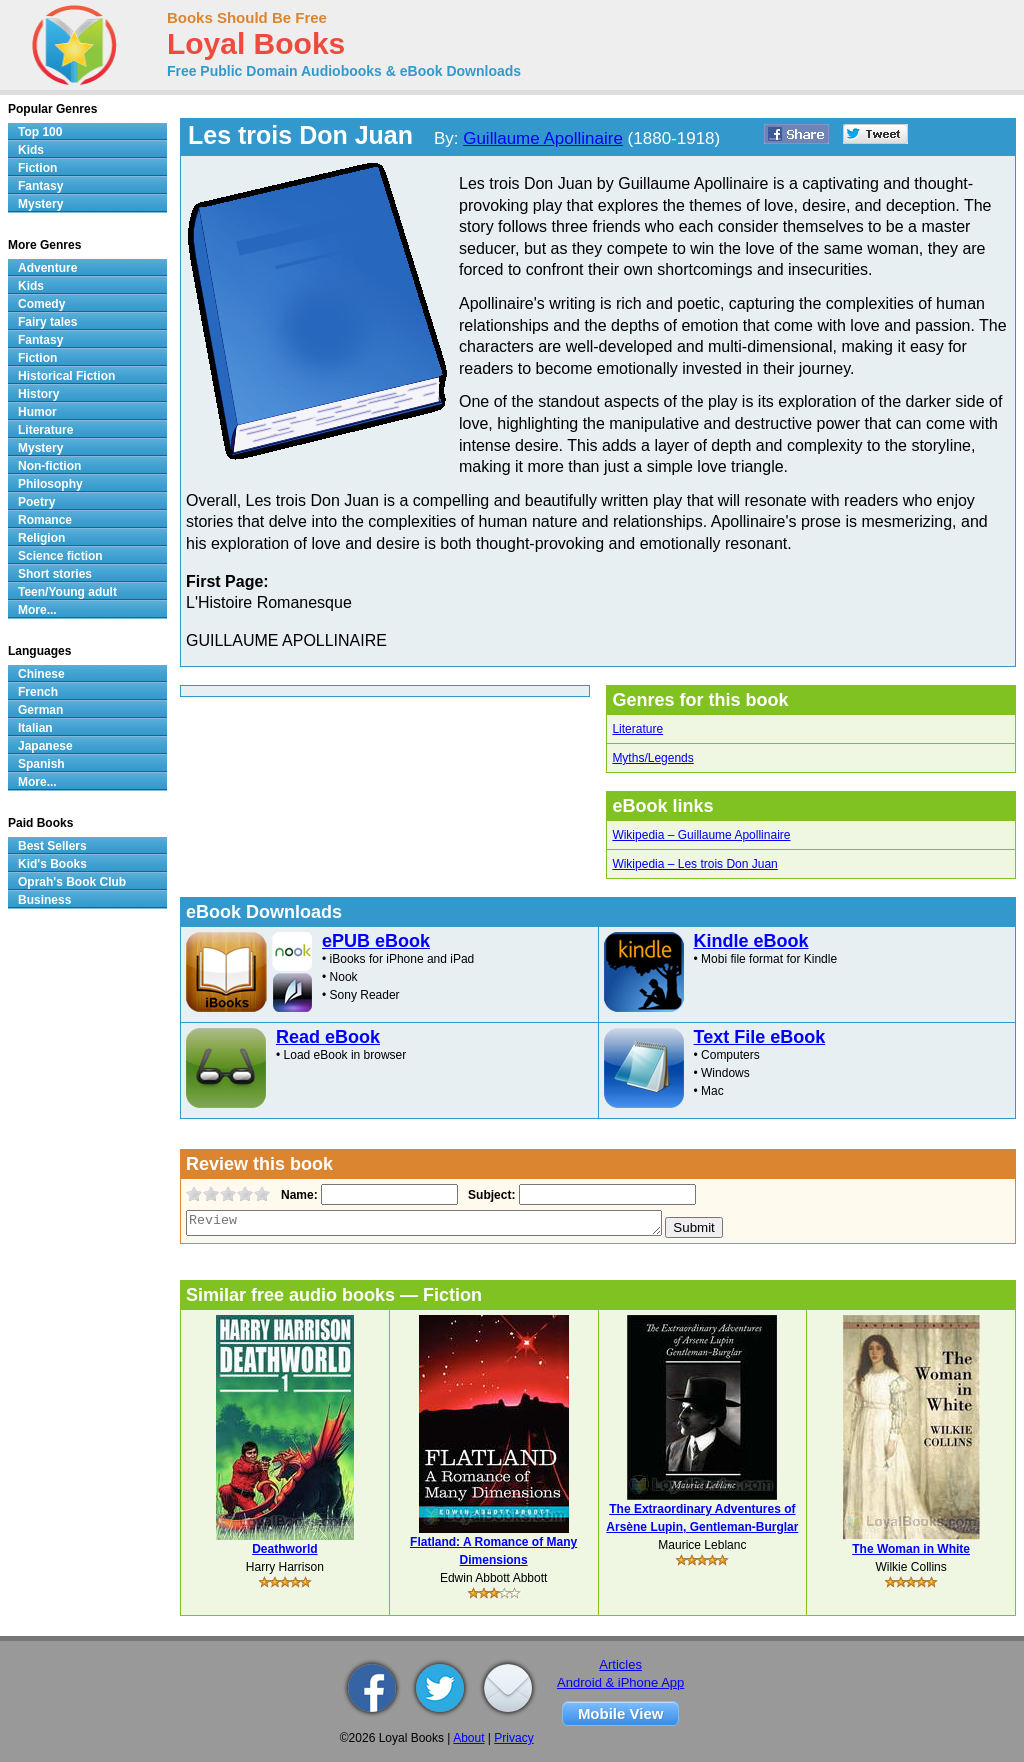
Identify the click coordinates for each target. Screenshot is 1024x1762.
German (40, 710)
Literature (637, 729)
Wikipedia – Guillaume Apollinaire (701, 835)
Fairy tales (47, 322)
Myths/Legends (652, 758)
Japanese (45, 746)
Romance (45, 520)
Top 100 (40, 132)
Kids (31, 150)
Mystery (40, 204)
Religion (41, 538)
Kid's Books (52, 864)
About (468, 1738)
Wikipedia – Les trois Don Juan (694, 864)
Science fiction (60, 556)
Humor (37, 412)
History (38, 394)
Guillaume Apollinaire (543, 138)
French (38, 692)
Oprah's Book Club (72, 882)
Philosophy (50, 484)
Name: (297, 1195)
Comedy (41, 304)
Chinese (41, 674)
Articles (620, 1664)
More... (37, 610)
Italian (35, 728)
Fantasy (40, 186)
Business (44, 900)
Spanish (41, 764)
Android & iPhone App (620, 1682)
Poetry (36, 502)
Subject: (489, 1195)
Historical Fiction (66, 376)
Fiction (37, 168)
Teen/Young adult (67, 592)
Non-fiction (49, 466)
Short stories (55, 574)
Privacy (513, 1738)
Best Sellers (52, 846)
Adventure (47, 268)
